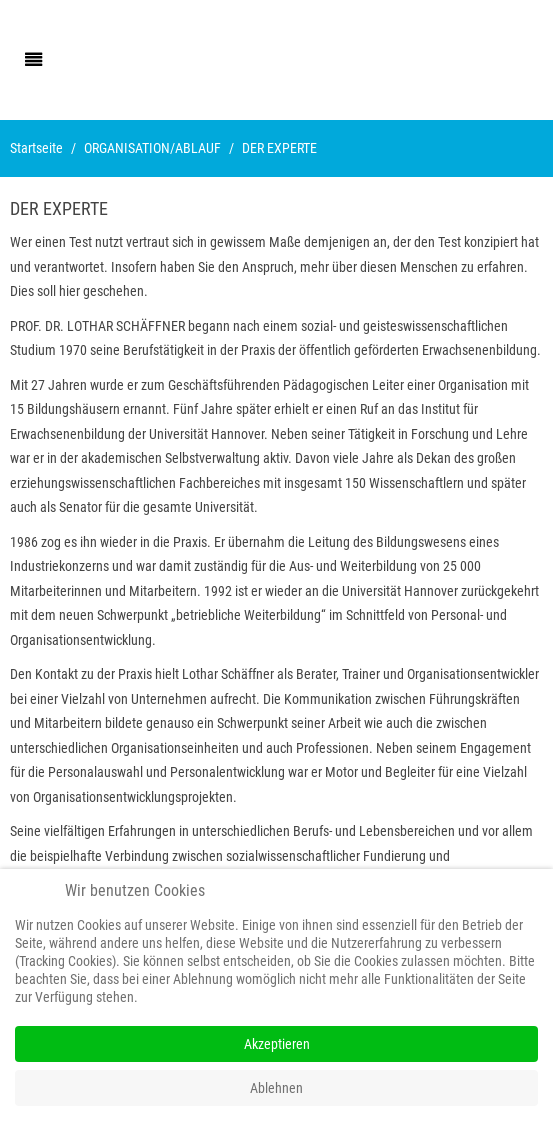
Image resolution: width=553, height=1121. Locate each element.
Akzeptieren (277, 1044)
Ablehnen (276, 1088)
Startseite (36, 148)
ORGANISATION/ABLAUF (152, 148)
